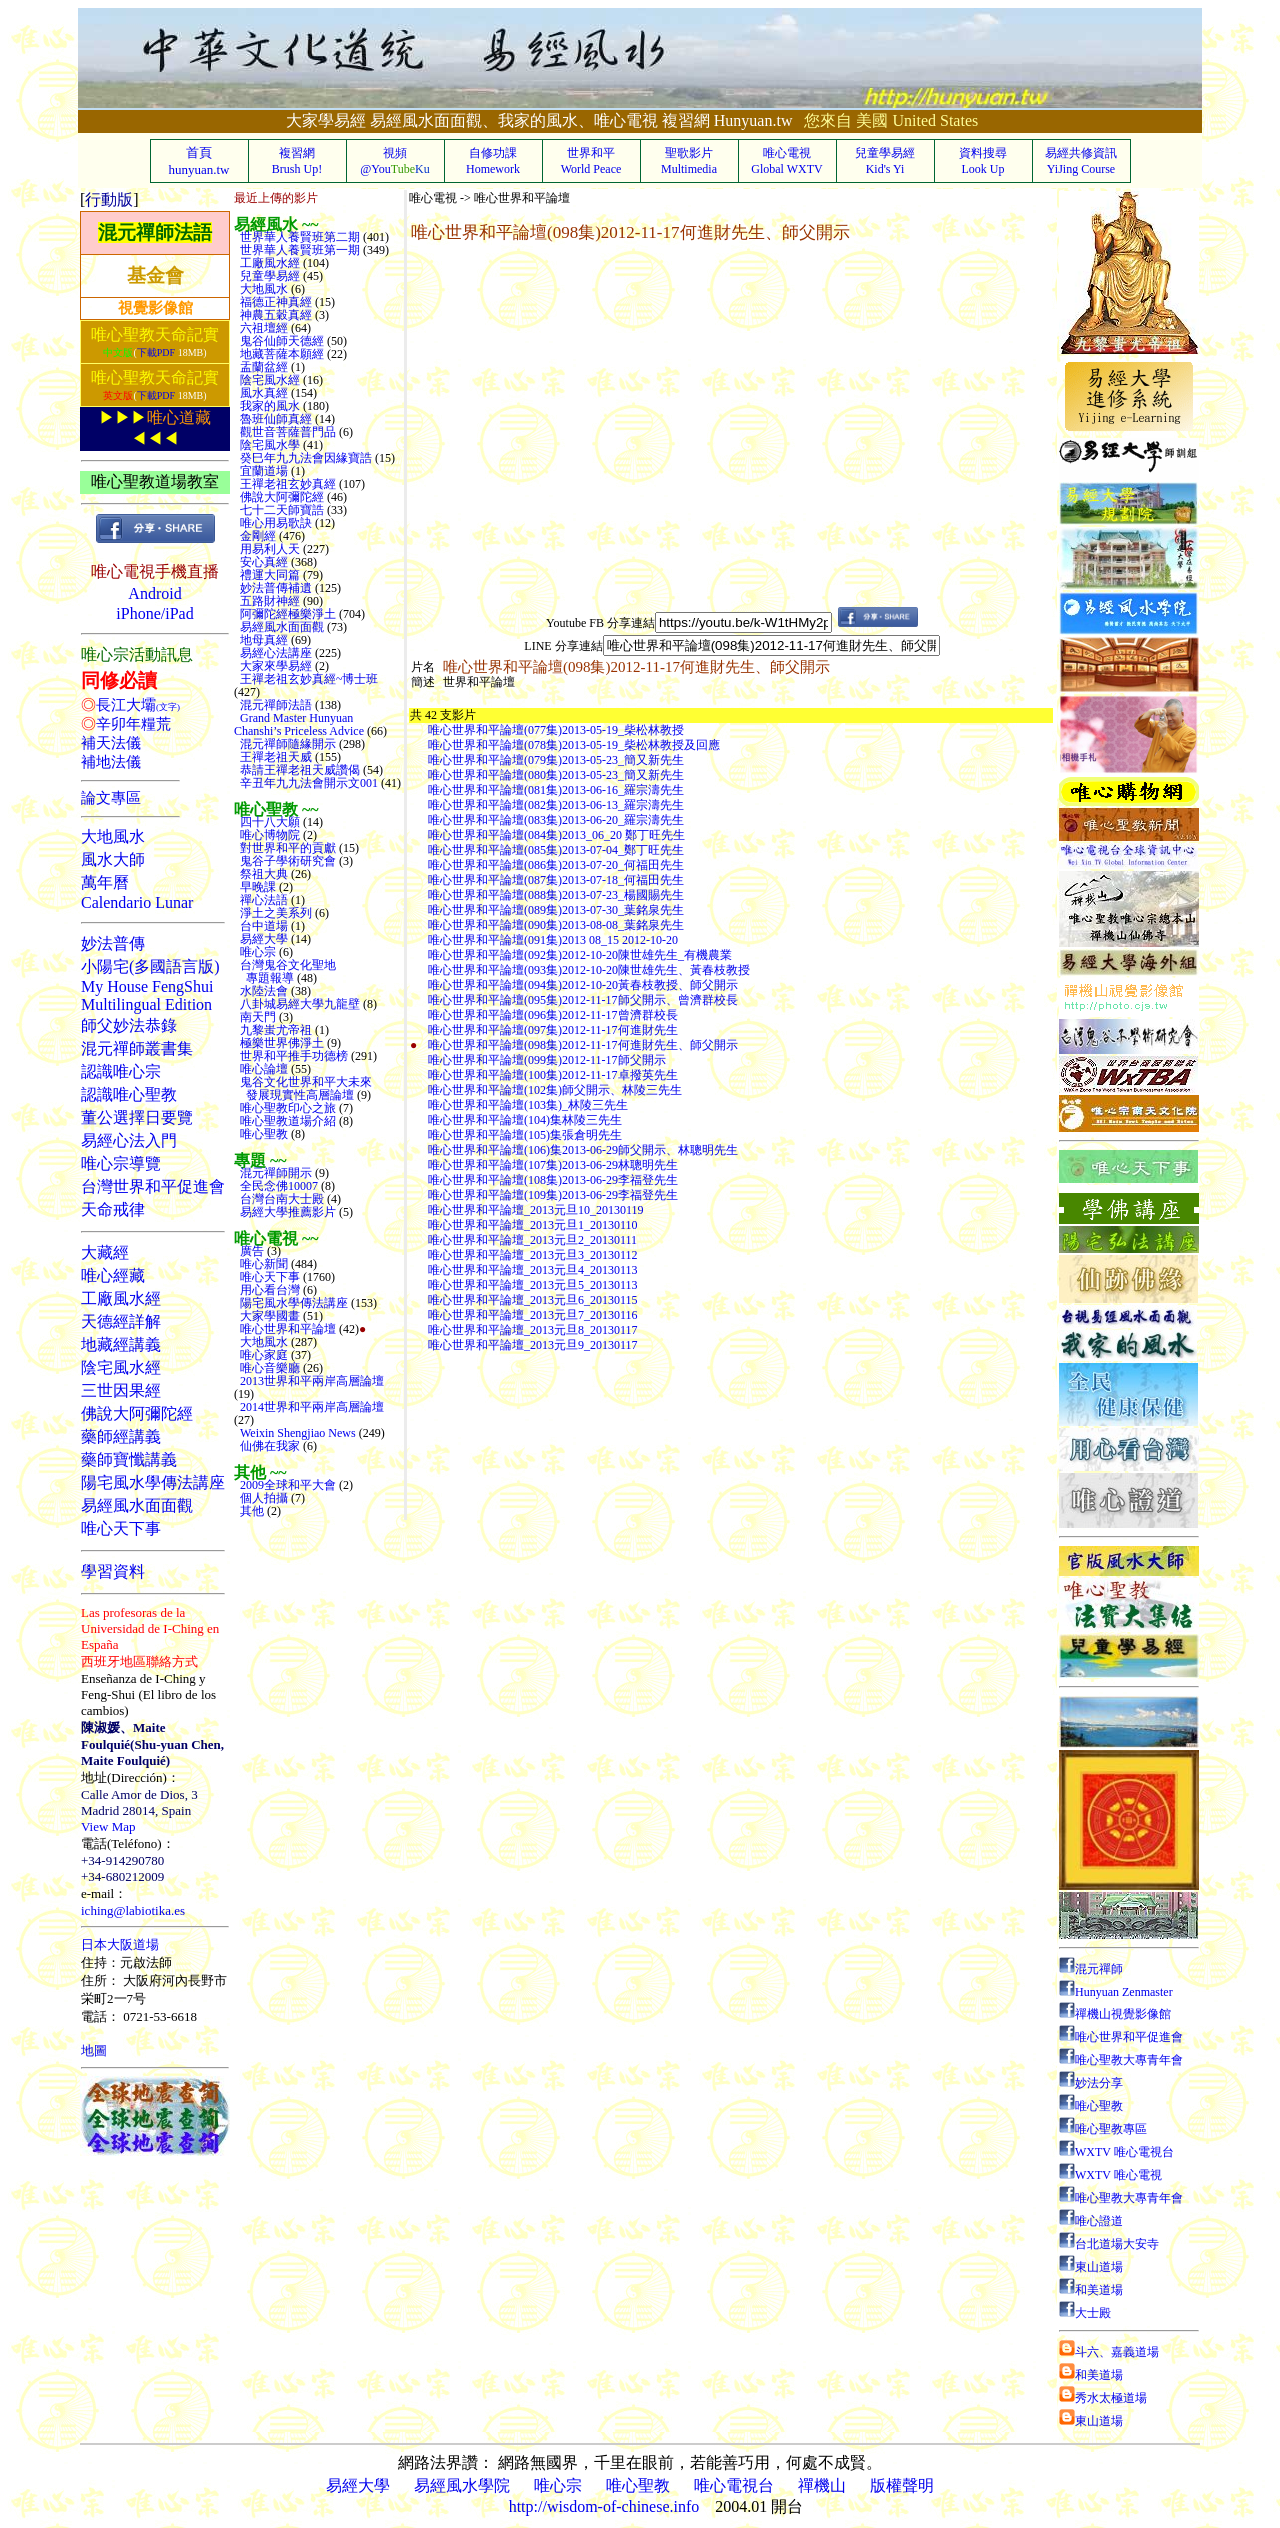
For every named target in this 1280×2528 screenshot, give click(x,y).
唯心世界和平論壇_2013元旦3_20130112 (533, 1255)
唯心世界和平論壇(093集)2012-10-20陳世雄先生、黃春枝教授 (589, 970)
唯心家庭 (262, 1355)
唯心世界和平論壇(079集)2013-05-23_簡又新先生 (556, 760)
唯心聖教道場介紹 (286, 1121)
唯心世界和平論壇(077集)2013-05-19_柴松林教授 (556, 730)
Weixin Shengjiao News (296, 1433)
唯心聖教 (262, 1134)
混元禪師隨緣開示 (286, 744)
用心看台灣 (268, 1290)
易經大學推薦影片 (286, 1212)
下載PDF (156, 352)
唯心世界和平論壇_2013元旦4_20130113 (533, 1270)
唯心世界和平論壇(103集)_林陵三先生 (528, 1105)
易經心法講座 (274, 653)
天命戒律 (113, 1209)
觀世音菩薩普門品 (286, 432)
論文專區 (111, 798)
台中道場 (262, 926)
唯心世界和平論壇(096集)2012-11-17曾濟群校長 (553, 1015)
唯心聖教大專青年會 (1121, 2060)
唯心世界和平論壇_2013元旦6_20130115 (533, 1300)
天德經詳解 (121, 1321)
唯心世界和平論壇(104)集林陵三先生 (525, 1120)
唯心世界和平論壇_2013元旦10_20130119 (536, 1210)
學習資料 (113, 1571)
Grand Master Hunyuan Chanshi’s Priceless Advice (300, 724)
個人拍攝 (262, 1498)
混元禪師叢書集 (137, 1048)
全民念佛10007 (277, 1186)
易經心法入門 (129, 1140)
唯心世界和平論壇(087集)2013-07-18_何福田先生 (556, 880)
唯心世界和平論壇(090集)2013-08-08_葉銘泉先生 (556, 925)
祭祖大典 (262, 874)
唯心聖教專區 (1103, 2129)
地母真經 (262, 640)
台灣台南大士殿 (280, 1199)
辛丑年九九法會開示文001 (307, 783)
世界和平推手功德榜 (292, 1056)
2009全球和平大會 (286, 1485)
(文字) (168, 707)
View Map (108, 1826)
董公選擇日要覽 (137, 1117)
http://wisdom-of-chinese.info (604, 2506)
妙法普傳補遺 (274, 588)
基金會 (155, 275)
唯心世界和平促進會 (1121, 2037)
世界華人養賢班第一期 (298, 250)
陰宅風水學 (268, 445)
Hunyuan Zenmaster (1116, 1992)
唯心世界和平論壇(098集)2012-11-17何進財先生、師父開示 (583, 1045)
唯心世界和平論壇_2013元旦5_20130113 (533, 1285)
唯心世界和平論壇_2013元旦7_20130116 (533, 1315)
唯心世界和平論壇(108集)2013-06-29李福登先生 (553, 1180)
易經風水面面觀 (137, 1505)
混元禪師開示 (274, 1173)
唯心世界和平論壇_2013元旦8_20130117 (533, 1330)
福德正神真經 (274, 302)
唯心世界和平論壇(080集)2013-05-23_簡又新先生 (556, 775)
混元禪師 (1091, 1969)
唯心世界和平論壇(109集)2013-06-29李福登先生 (553, 1195)
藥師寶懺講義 (129, 1459)
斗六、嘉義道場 (1109, 2352)
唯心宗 (256, 952)
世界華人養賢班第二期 (298, 237)
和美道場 (1091, 2290)
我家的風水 (268, 406)
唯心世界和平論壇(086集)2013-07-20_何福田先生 (556, 865)
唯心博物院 (268, 835)
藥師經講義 (121, 1436)
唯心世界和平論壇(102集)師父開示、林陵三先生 (555, 1090)
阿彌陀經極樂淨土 (286, 614)
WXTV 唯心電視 (1110, 2175)
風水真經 (262, 393)
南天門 (256, 1017)
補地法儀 (111, 762)
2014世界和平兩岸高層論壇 (309, 1407)
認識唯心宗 (121, 1071)
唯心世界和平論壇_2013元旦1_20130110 (533, 1225)
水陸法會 (262, 991)
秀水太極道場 (1103, 2398)
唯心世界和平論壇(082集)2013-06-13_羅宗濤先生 (556, 805)
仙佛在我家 (268, 1446)
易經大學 (262, 939)
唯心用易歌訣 (274, 523)
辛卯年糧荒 (133, 724)
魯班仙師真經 (274, 419)
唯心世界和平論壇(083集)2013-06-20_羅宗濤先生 (556, 820)
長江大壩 (126, 705)
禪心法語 (262, 900)
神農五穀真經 (274, 315)
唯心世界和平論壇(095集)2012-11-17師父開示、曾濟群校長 (583, 1000)
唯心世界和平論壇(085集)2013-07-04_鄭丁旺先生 (556, 850)
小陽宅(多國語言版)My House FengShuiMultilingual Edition (150, 985)
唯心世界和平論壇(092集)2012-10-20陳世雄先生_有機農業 (580, 955)
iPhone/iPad (154, 613)
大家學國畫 (268, 1316)
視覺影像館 (155, 308)
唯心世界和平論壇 (286, 1329)
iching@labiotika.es (133, 1910)
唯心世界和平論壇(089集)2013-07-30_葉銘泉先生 (556, 910)
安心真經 (262, 562)
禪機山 (822, 2485)
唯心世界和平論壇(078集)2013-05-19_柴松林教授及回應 (574, 745)
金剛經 (256, 536)
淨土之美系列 (274, 913)
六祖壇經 (262, 328)
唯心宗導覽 (121, 1163)
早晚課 (256, 887)
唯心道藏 (179, 417)
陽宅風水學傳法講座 (153, 1482)
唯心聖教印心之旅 (286, 1108)
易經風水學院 (462, 2485)
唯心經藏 (113, 1275)
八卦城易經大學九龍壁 (298, 1004)
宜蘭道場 (262, 471)
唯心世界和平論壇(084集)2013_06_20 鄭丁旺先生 (556, 835)
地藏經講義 (121, 1344)
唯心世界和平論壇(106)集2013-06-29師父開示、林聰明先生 (583, 1150)
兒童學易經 (268, 276)
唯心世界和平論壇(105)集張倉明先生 (525, 1135)
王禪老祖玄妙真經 (286, 484)
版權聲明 (902, 2485)
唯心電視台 (734, 2485)
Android (154, 593)
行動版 (109, 199)
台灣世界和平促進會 (153, 1186)
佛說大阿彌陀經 (137, 1413)
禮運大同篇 (268, 575)
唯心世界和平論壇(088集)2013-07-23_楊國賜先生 (556, 895)
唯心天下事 (121, 1528)
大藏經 (105, 1252)
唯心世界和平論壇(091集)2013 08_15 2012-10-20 (553, 940)
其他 (250, 1511)
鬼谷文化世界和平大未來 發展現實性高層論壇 (303, 1088)
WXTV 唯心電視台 (1116, 2152)
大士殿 (1085, 2313)
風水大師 (113, 859)
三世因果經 (121, 1390)
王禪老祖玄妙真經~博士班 (306, 679)
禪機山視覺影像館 (1115, 2014)
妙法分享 (1091, 2083)
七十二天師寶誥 (280, 510)
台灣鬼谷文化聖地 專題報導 (285, 971)
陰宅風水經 (121, 1367)
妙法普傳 (113, 943)
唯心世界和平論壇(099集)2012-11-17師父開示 (547, 1060)
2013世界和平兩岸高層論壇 (309, 1381)
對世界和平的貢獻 (286, 848)
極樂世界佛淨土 (280, 1043)
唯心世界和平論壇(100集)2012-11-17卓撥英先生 (553, 1075)
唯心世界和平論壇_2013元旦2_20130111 (532, 1240)
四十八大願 (268, 822)
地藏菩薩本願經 (280, 354)
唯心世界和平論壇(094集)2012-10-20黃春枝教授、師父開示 (583, 985)
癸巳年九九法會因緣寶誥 (304, 458)
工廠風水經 (121, 1298)
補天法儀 (111, 743)
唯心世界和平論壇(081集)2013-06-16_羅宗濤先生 (556, 790)
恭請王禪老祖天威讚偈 (298, 770)
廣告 (250, 1251)
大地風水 (113, 836)
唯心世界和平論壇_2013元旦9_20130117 (533, 1345)
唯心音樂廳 (268, 1368)
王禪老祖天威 (274, 757)
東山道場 (1091, 2267)
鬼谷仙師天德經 (280, 341)
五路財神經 (268, 601)
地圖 (94, 2050)
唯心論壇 (262, 1069)
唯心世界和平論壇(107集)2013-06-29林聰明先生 (553, 1165)
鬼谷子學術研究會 (286, 861)
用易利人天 (268, 549)
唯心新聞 (262, 1264)
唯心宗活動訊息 (137, 654)
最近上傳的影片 (276, 198)
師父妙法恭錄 (129, 1025)
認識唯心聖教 (129, 1094)
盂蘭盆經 (262, 367)
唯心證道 (1091, 2221)
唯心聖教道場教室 (155, 481)
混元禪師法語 (155, 232)
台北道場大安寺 (1109, 2244)
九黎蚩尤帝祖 (274, 1030)
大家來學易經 (274, 666)
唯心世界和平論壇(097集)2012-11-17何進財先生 (553, 1030)
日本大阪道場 (120, 1944)
